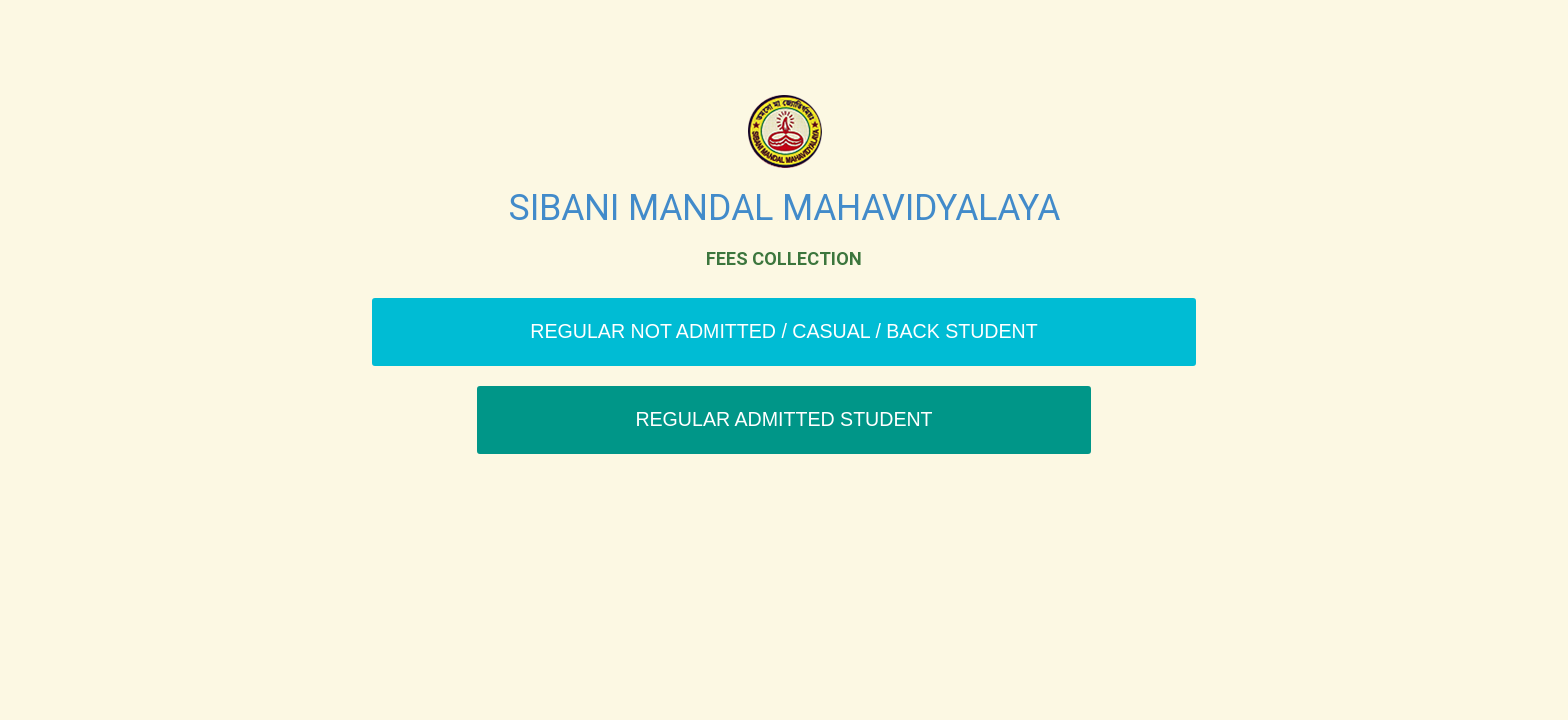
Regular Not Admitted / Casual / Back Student (783, 331)
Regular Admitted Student (783, 419)
